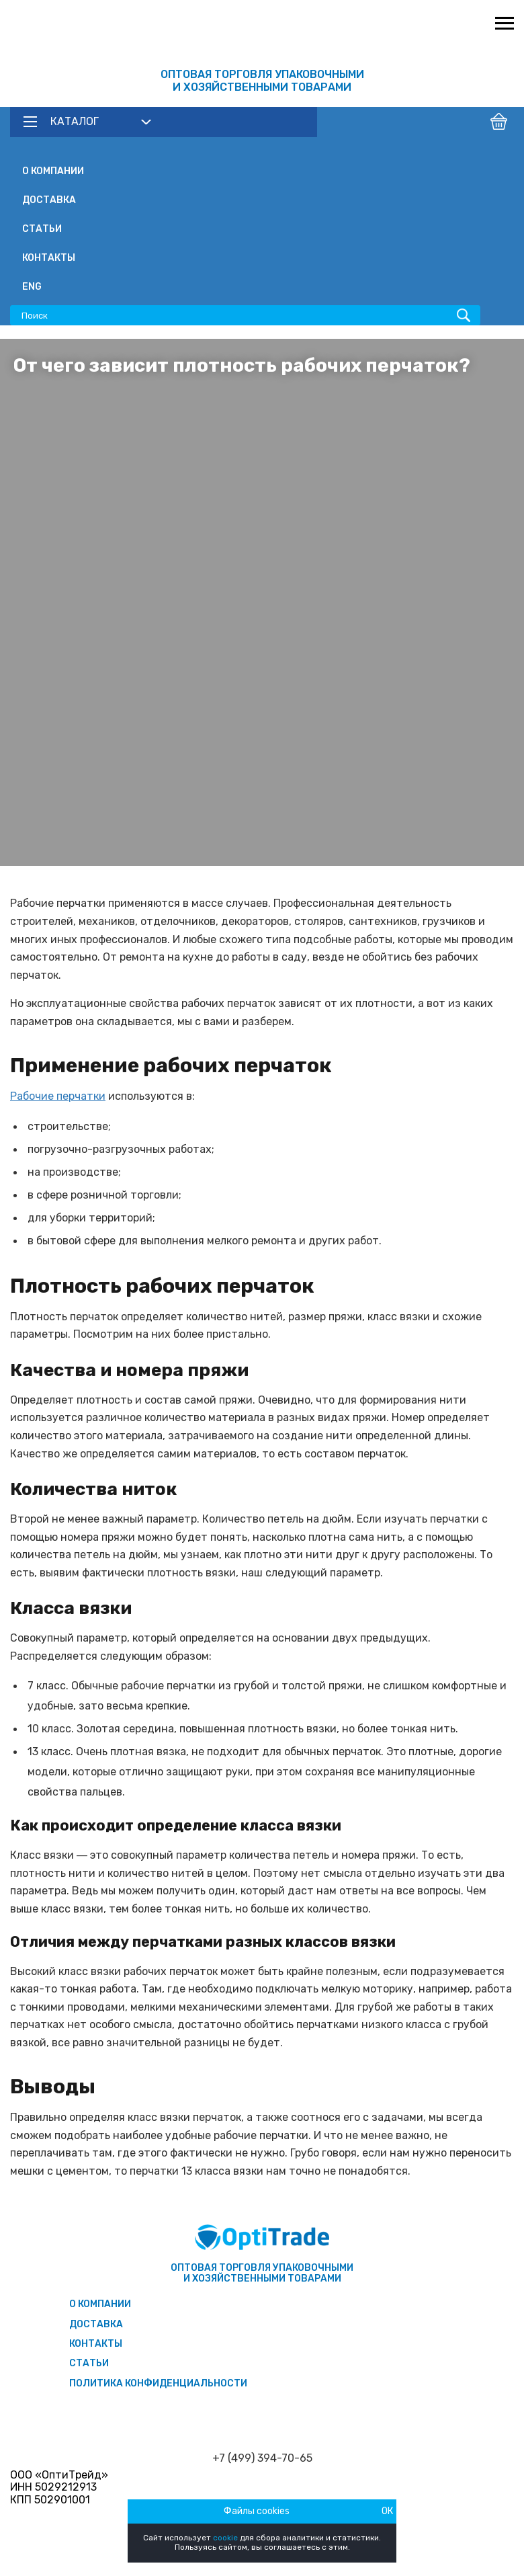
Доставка (49, 200)
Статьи (42, 229)
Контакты (48, 258)
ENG (32, 286)
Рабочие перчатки (57, 1096)
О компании (53, 171)
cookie (225, 2537)
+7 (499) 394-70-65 (262, 2458)
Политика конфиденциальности (158, 2383)
